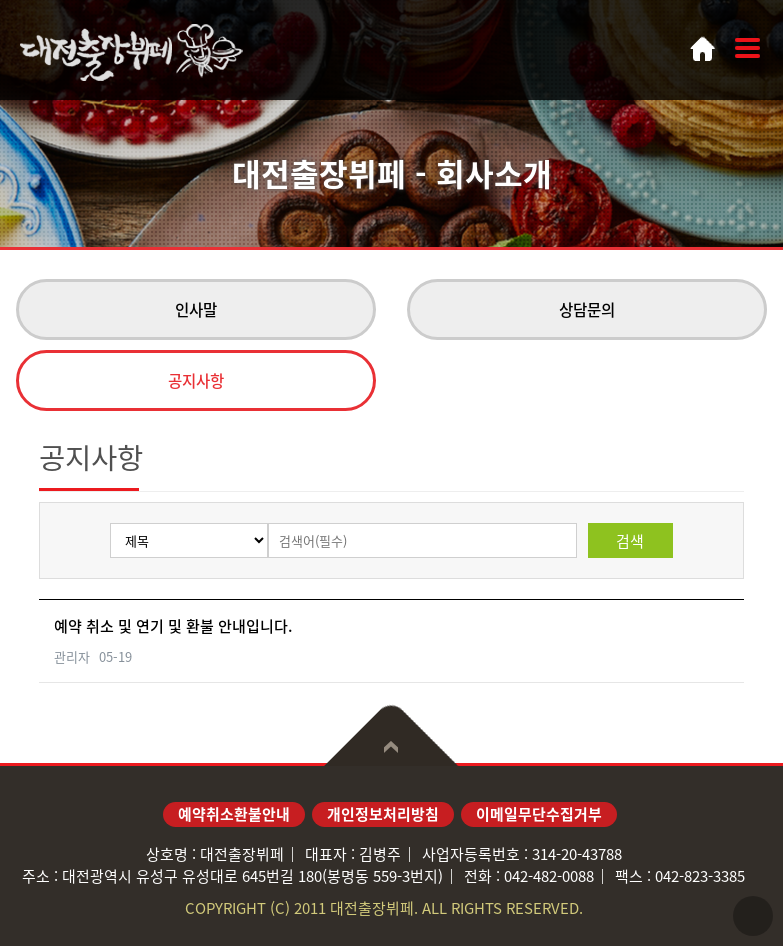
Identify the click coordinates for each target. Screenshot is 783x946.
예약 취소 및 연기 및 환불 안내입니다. (173, 626)
